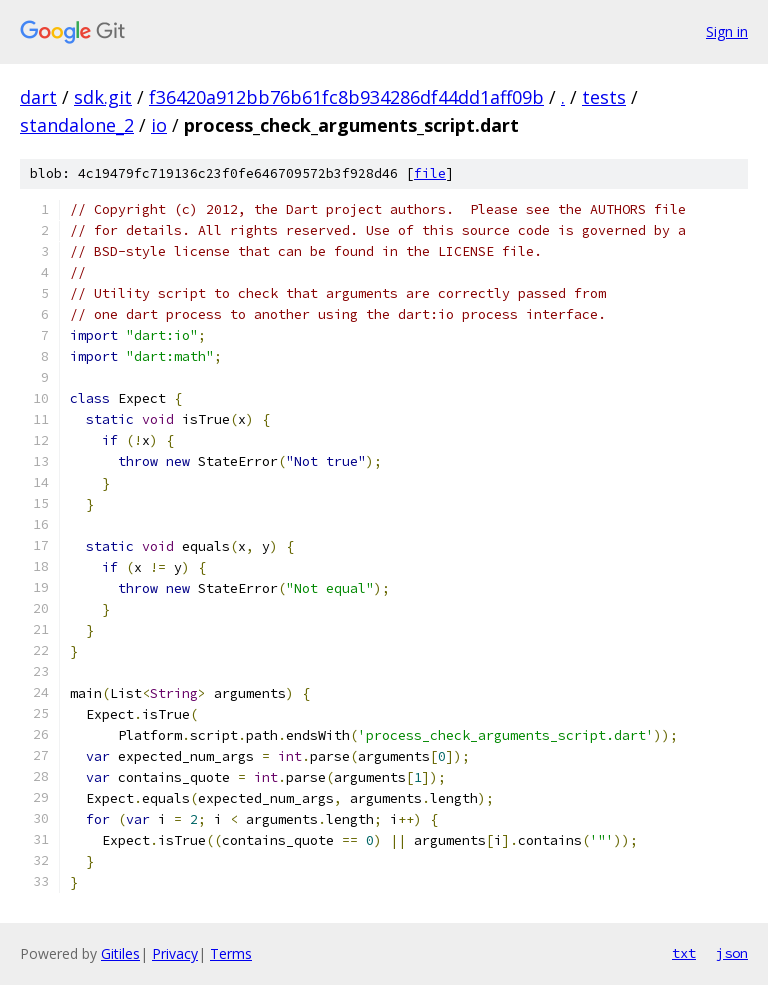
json (732, 953)
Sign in (727, 31)
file (430, 173)
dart (38, 97)
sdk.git (103, 97)
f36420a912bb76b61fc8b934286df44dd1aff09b (346, 97)
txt (684, 953)
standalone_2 (77, 125)
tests (604, 97)
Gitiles (120, 953)
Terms (231, 953)
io (159, 125)
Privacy (175, 953)
